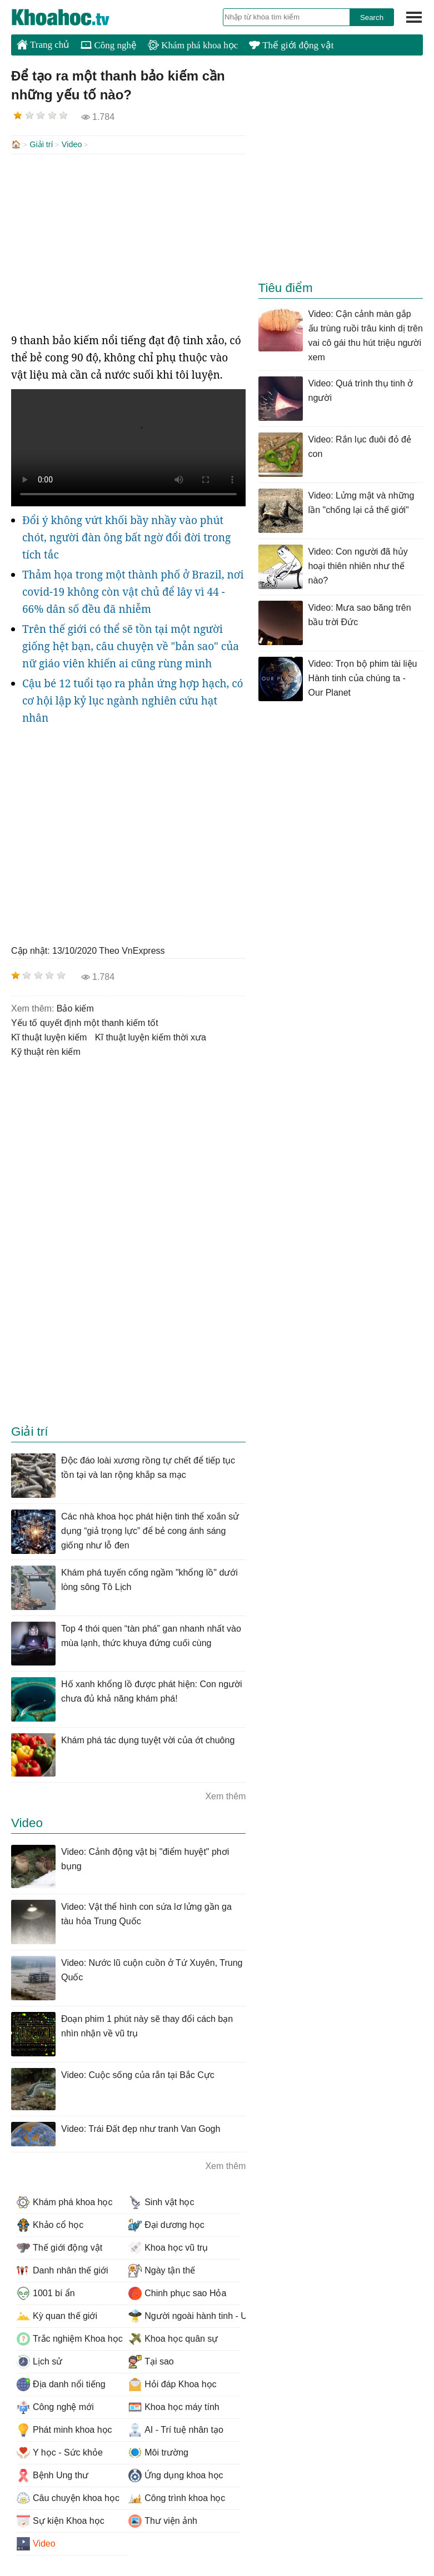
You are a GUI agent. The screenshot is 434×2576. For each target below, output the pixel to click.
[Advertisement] (128, 242)
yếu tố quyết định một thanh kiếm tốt (84, 1022)
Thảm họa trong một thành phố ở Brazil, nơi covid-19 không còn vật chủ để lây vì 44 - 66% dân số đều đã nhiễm (133, 590)
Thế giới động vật (291, 45)
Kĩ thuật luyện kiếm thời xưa (150, 1036)
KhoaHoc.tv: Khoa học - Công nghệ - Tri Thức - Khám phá (72, 17)
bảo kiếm (75, 1007)
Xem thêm (225, 1795)
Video (72, 144)
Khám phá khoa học (193, 45)
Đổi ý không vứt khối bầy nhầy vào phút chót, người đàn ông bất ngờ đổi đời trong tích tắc (126, 536)
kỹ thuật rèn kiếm (46, 1050)
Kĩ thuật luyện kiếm (49, 1036)
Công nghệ (109, 45)
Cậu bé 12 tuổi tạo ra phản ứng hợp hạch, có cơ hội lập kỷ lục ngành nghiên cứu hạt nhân (132, 699)
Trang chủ (43, 44)
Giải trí (41, 144)
